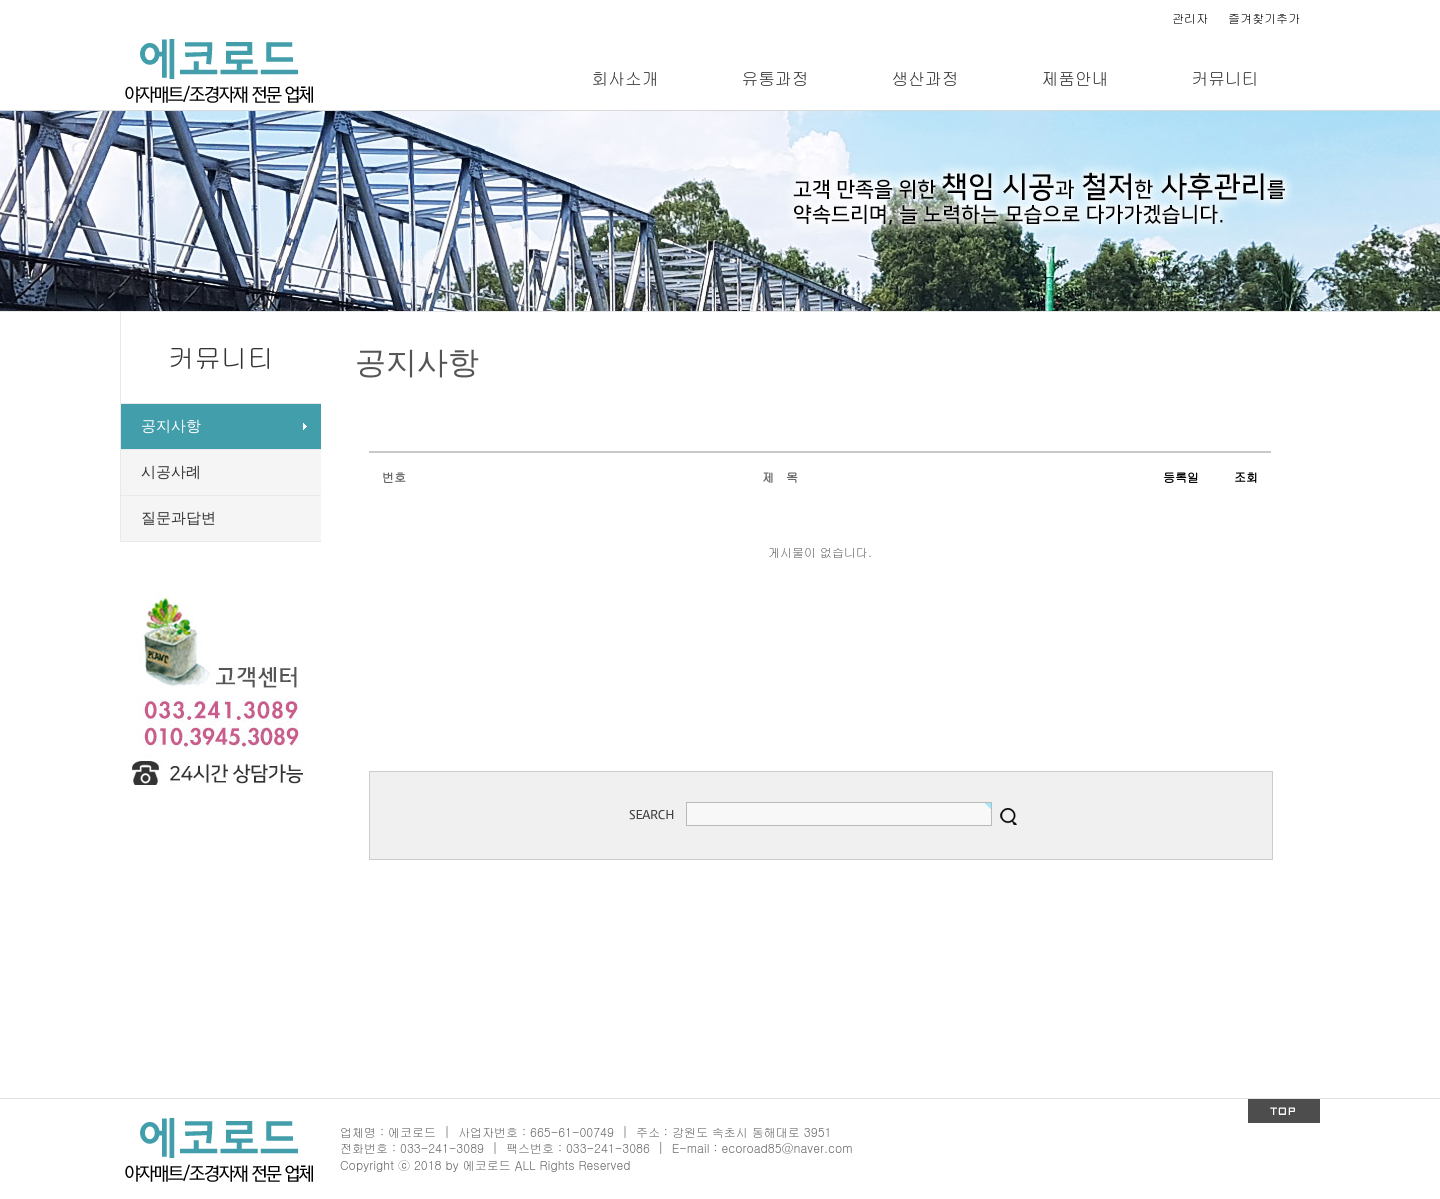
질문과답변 (178, 518)
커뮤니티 (1224, 78)
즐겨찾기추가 (1264, 17)
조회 (1246, 476)
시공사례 (171, 472)
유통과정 (774, 78)
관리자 (1190, 17)
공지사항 (171, 426)
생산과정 (924, 78)
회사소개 (624, 78)
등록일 (1181, 476)
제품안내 (1074, 78)
